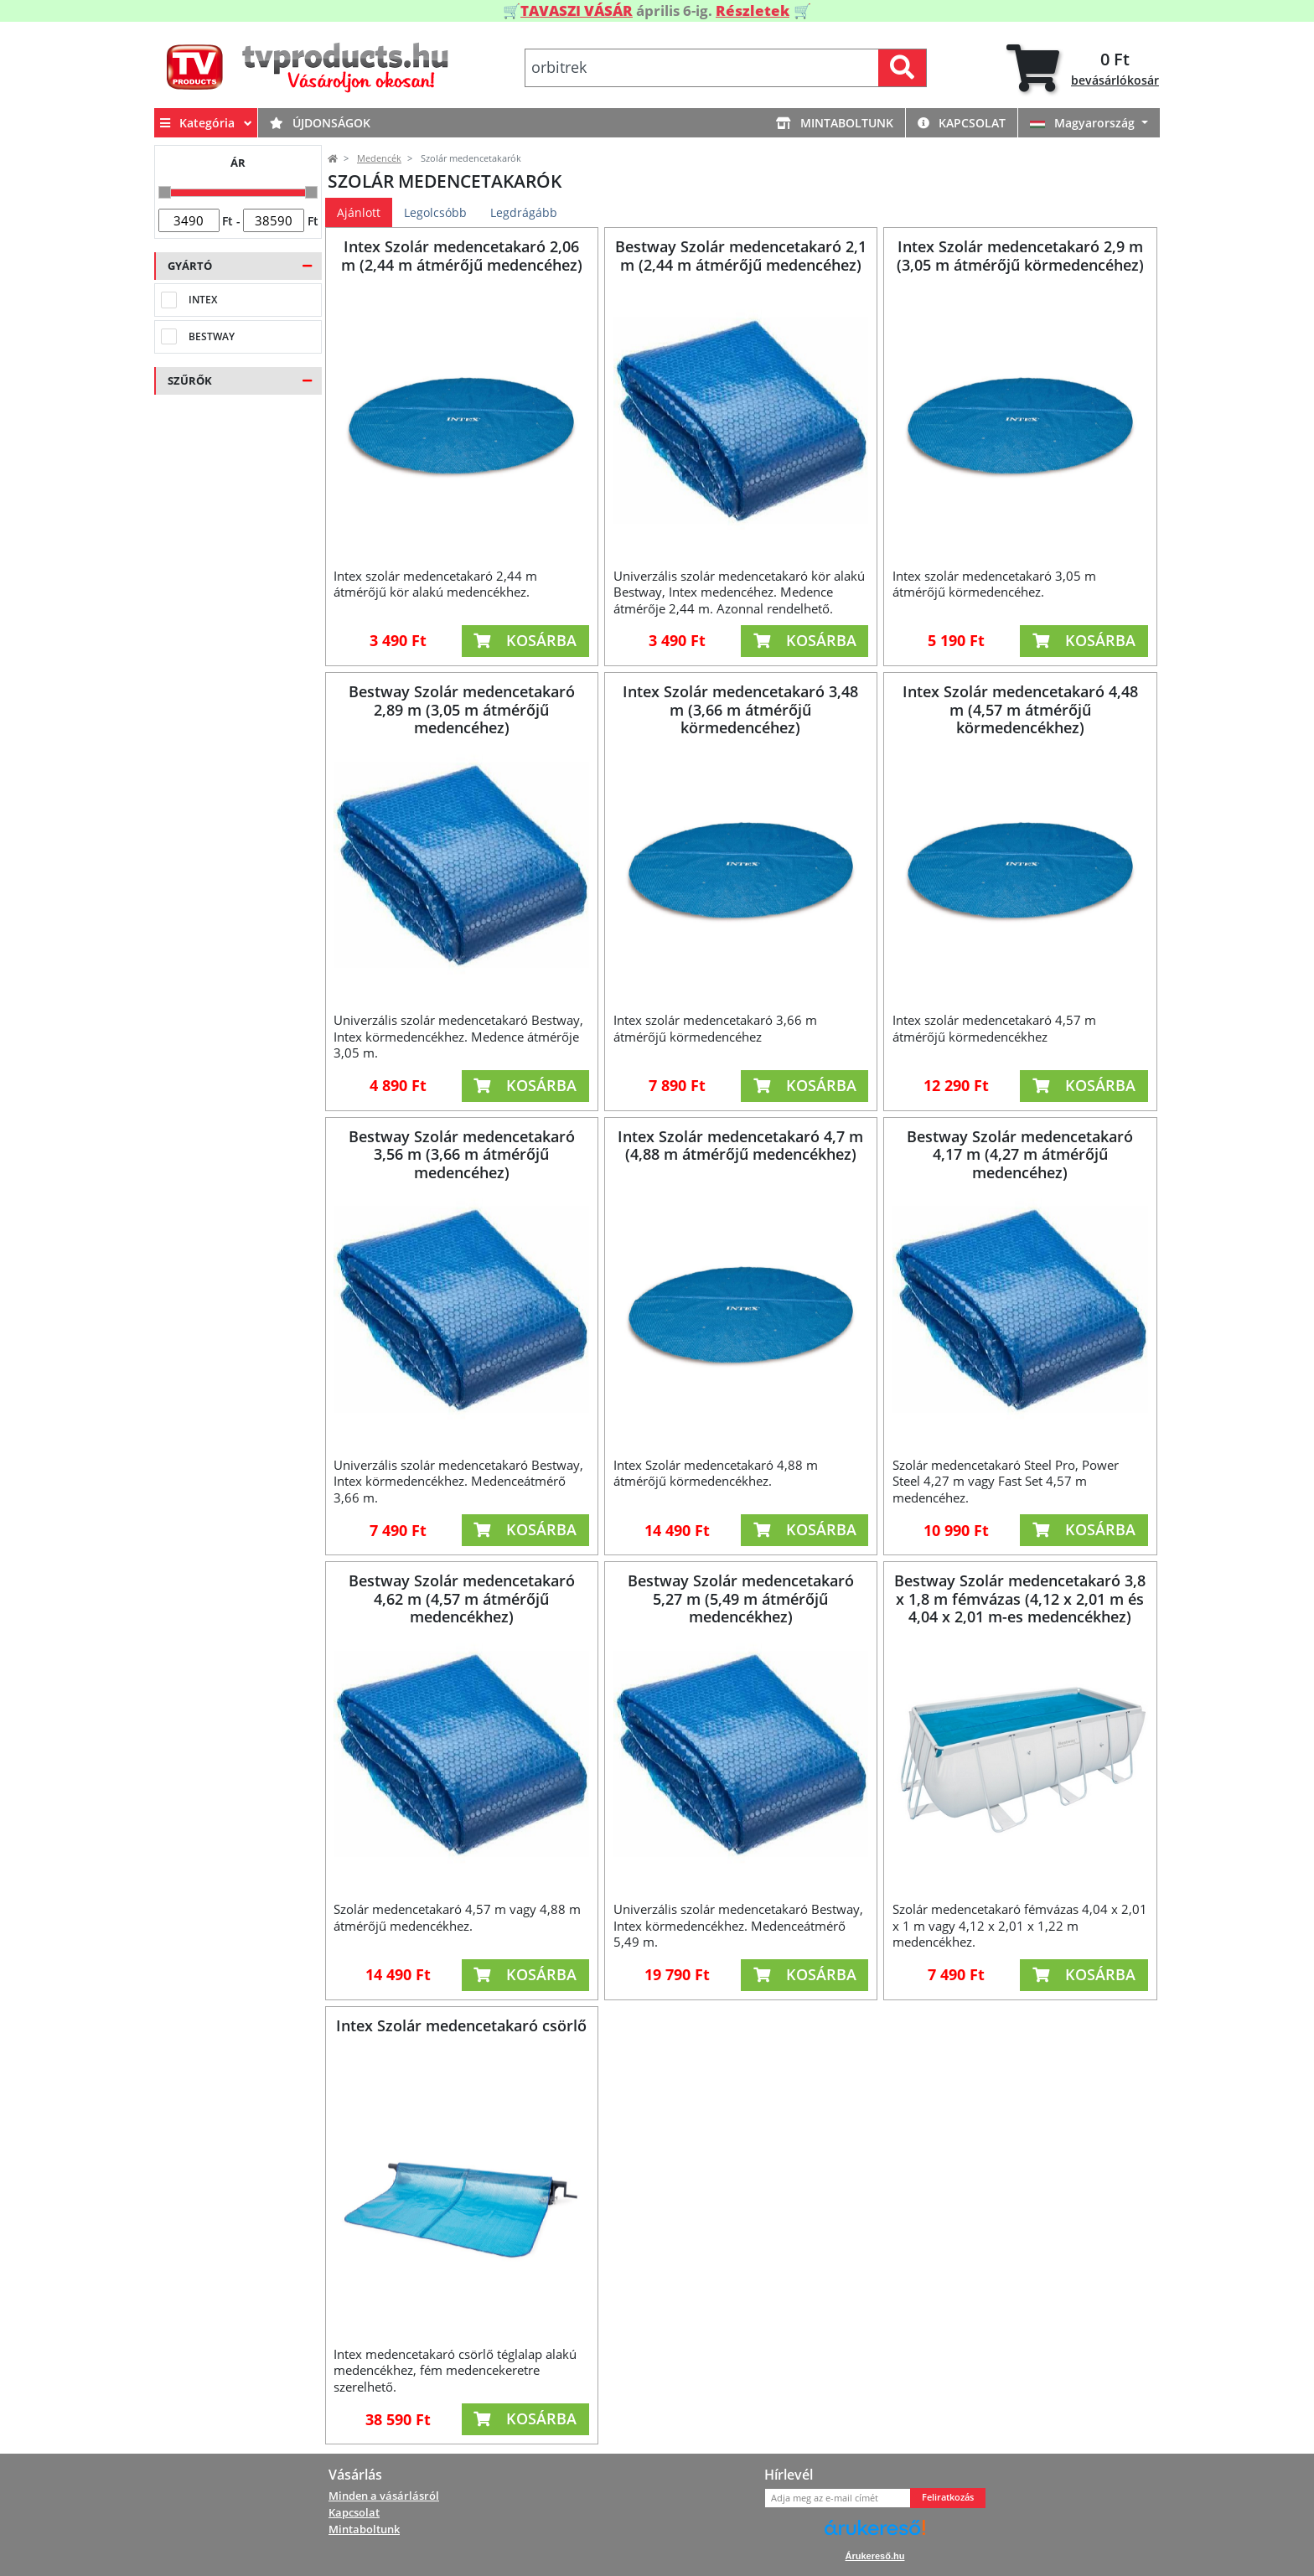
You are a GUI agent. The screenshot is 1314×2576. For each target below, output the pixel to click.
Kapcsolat (962, 123)
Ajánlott (358, 212)
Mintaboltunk (834, 123)
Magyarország (1084, 123)
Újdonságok (320, 123)
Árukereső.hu (875, 2556)
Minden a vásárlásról (383, 2495)
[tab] (1083, 68)
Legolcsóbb (435, 212)
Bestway (212, 336)
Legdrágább (523, 212)
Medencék (379, 158)
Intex (203, 299)
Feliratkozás (948, 2497)
